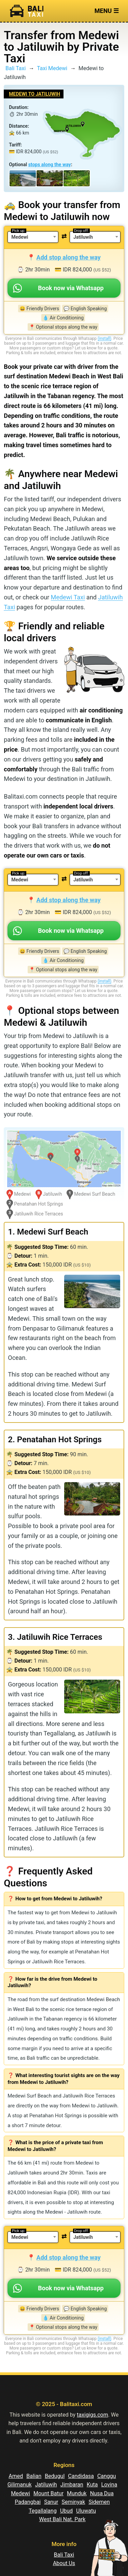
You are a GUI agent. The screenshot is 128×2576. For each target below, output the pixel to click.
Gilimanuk (20, 2484)
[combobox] (33, 237)
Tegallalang (43, 2511)
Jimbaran (71, 2484)
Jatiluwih (46, 2484)
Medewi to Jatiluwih (34, 94)
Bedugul (55, 2476)
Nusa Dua (102, 2493)
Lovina (109, 2484)
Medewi (20, 2493)
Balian (33, 2476)
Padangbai (28, 2502)
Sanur (51, 2502)
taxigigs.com (92, 2415)
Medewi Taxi (68, 597)
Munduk (77, 2493)
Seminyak (73, 2502)
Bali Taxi (15, 68)
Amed (16, 2476)
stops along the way (49, 164)
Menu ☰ (107, 10)
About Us (64, 2563)
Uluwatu (86, 2511)
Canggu (106, 2476)
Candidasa (81, 2476)
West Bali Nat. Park (62, 2519)
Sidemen (99, 2502)
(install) (104, 338)
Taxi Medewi (52, 68)
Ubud (66, 2511)
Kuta (92, 2484)
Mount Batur (48, 2493)
